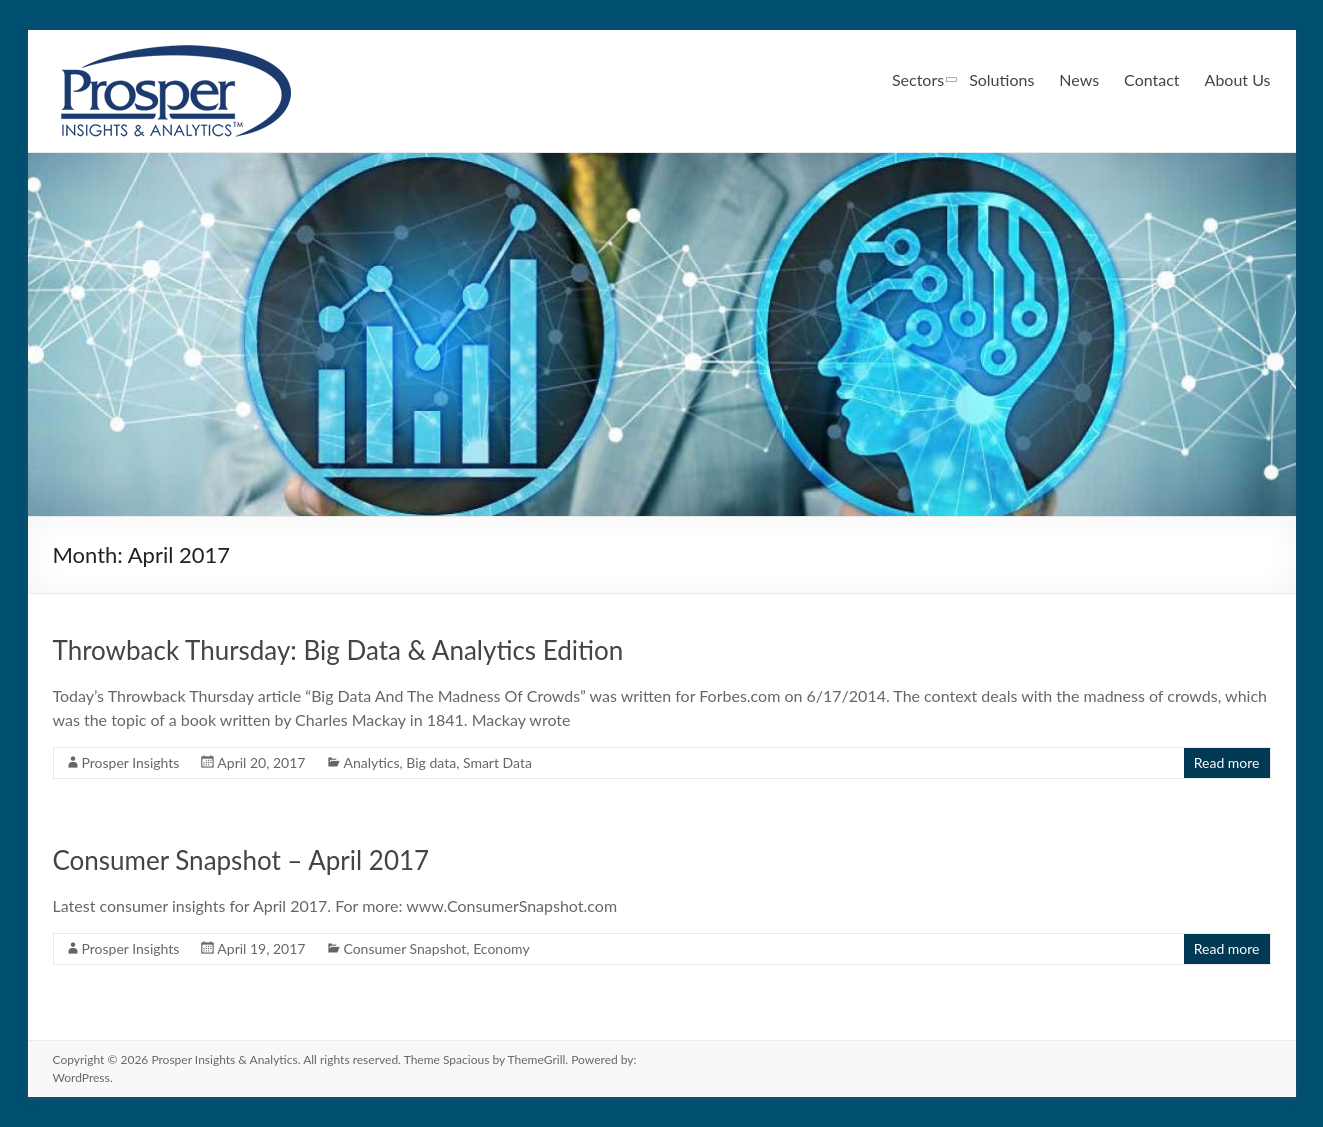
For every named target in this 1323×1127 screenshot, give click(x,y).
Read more (1227, 762)
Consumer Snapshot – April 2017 (241, 860)
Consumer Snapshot (404, 948)
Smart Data (497, 762)
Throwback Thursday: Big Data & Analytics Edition (338, 650)
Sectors (918, 79)
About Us (1238, 79)
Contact (1151, 79)
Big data (431, 762)
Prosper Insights (131, 762)
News (1079, 79)
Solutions (1001, 79)
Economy (501, 948)
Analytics (371, 762)
